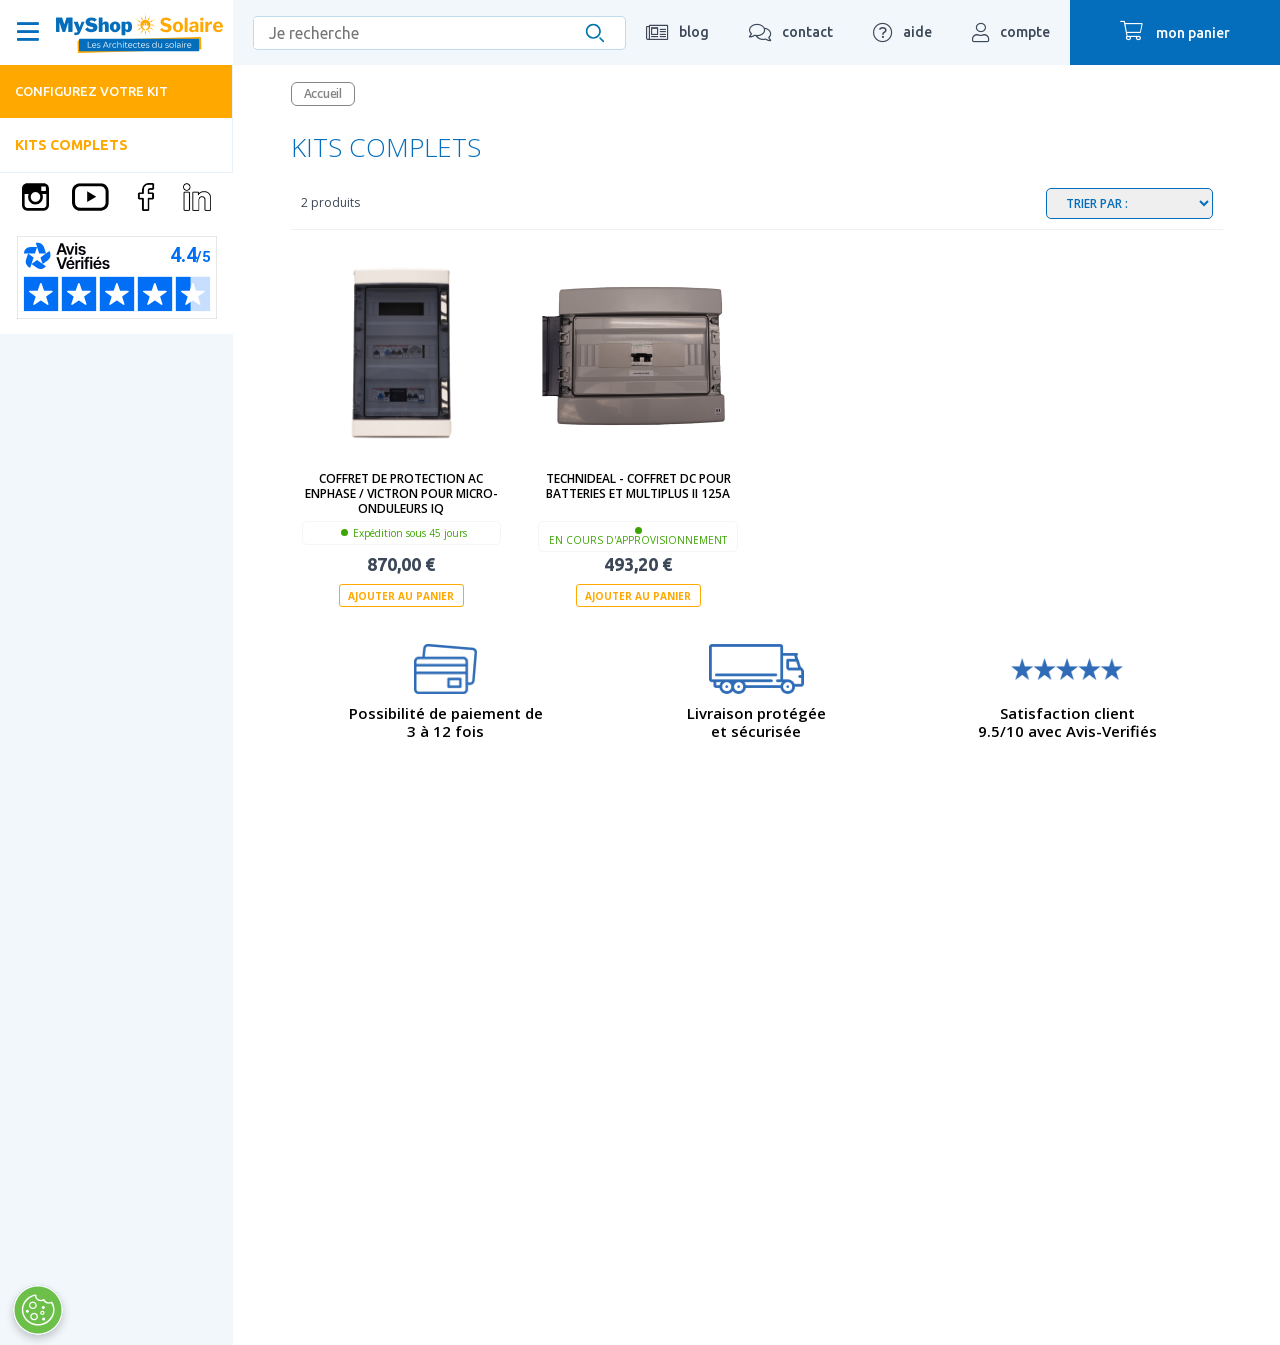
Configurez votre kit (91, 91)
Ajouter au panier (401, 596)
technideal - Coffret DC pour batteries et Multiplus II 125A (638, 486)
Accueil (323, 93)
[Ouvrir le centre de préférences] (38, 1310)
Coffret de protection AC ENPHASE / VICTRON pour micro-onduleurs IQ (401, 493)
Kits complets (71, 145)
